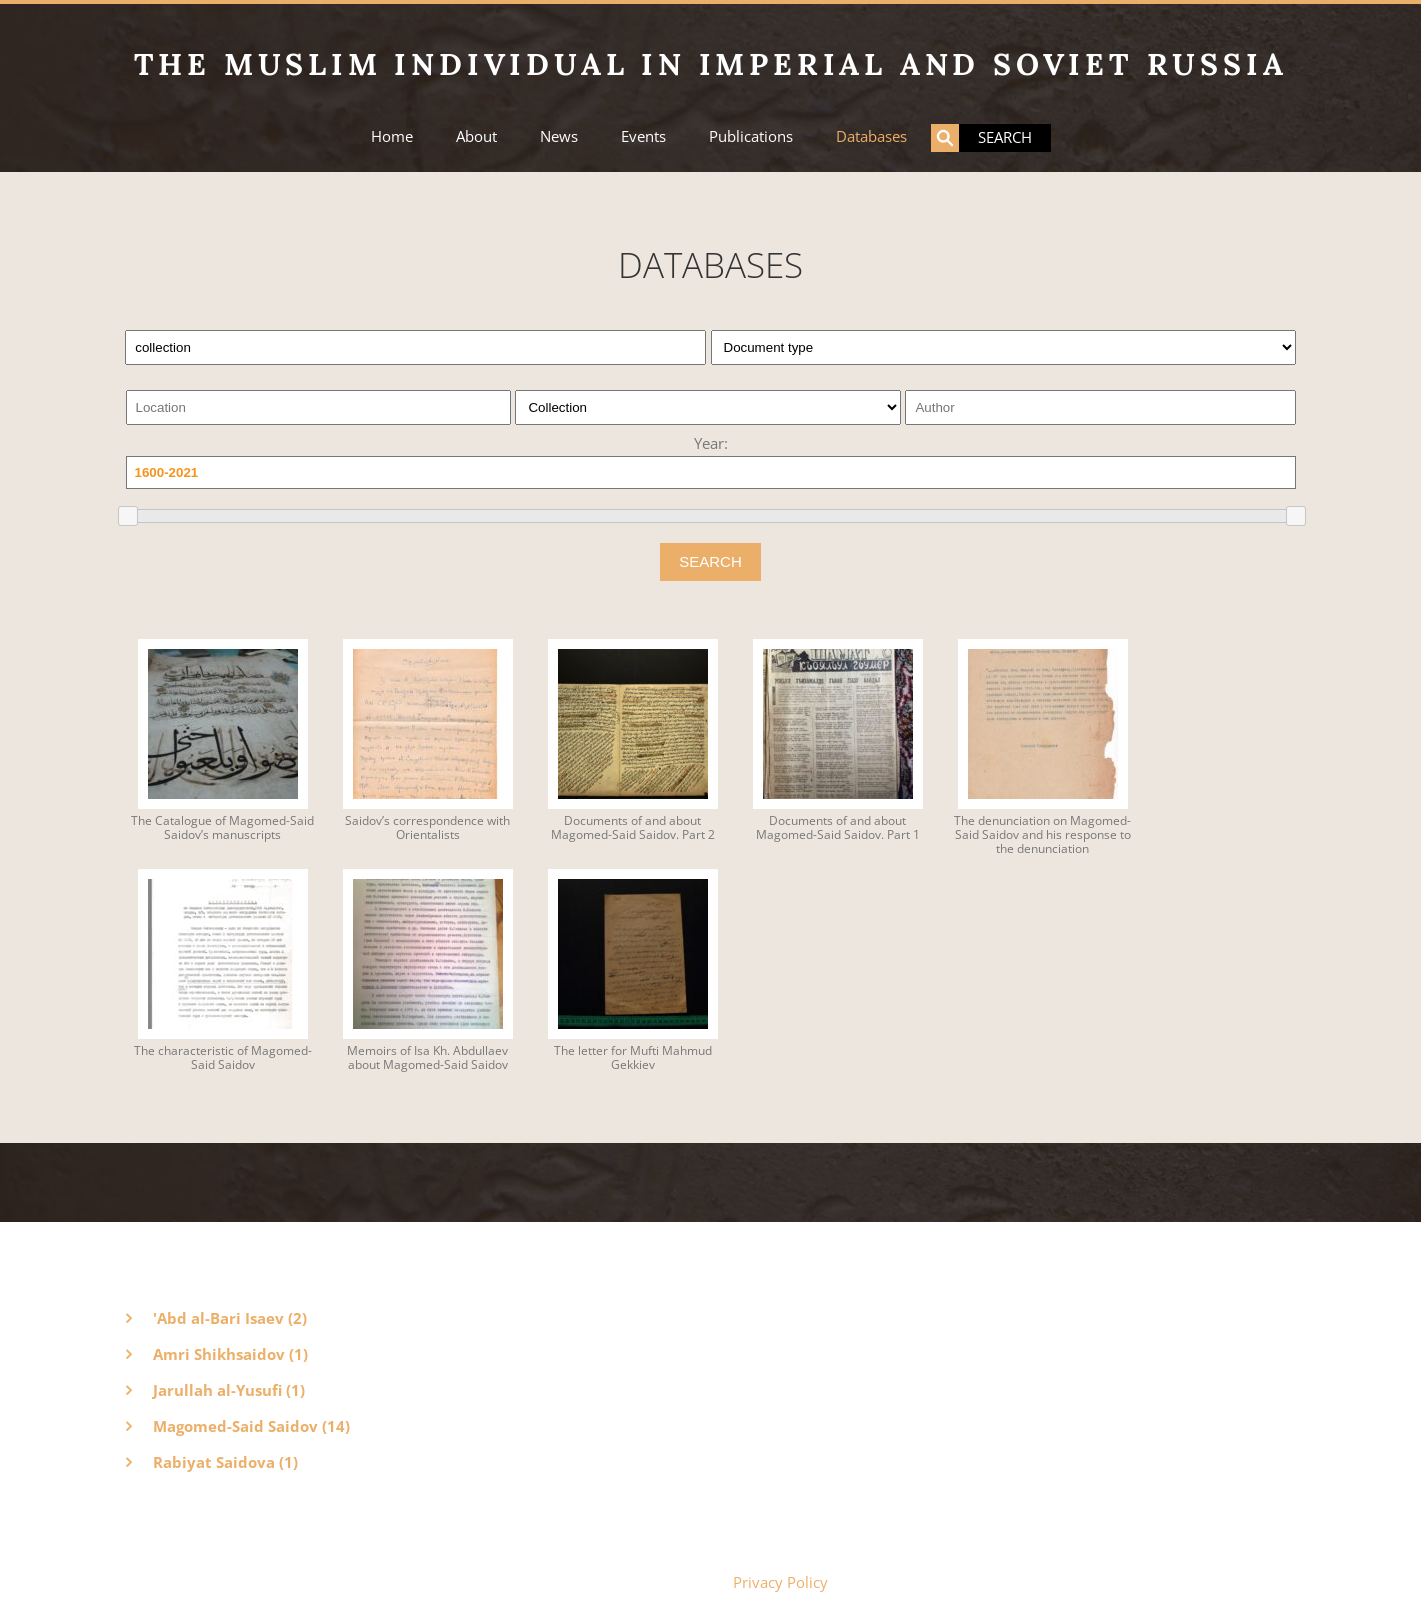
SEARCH (710, 561)
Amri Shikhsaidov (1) (230, 1354)
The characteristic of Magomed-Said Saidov (223, 1058)
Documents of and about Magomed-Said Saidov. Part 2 (633, 828)
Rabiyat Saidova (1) (225, 1462)
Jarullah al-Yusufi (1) (229, 1390)
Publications (751, 136)
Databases (871, 136)
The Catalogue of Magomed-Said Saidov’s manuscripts (222, 828)
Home (392, 136)
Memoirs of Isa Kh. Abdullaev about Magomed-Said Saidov (427, 1058)
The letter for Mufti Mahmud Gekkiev (633, 1058)
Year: (711, 443)
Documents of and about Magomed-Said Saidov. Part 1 (838, 828)
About (476, 136)
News (559, 136)
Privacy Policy (780, 1582)
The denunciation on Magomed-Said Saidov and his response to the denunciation (1042, 835)
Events (643, 136)
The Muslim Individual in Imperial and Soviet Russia (711, 64)
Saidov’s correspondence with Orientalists (427, 828)
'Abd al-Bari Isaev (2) (230, 1318)
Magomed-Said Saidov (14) (251, 1426)
